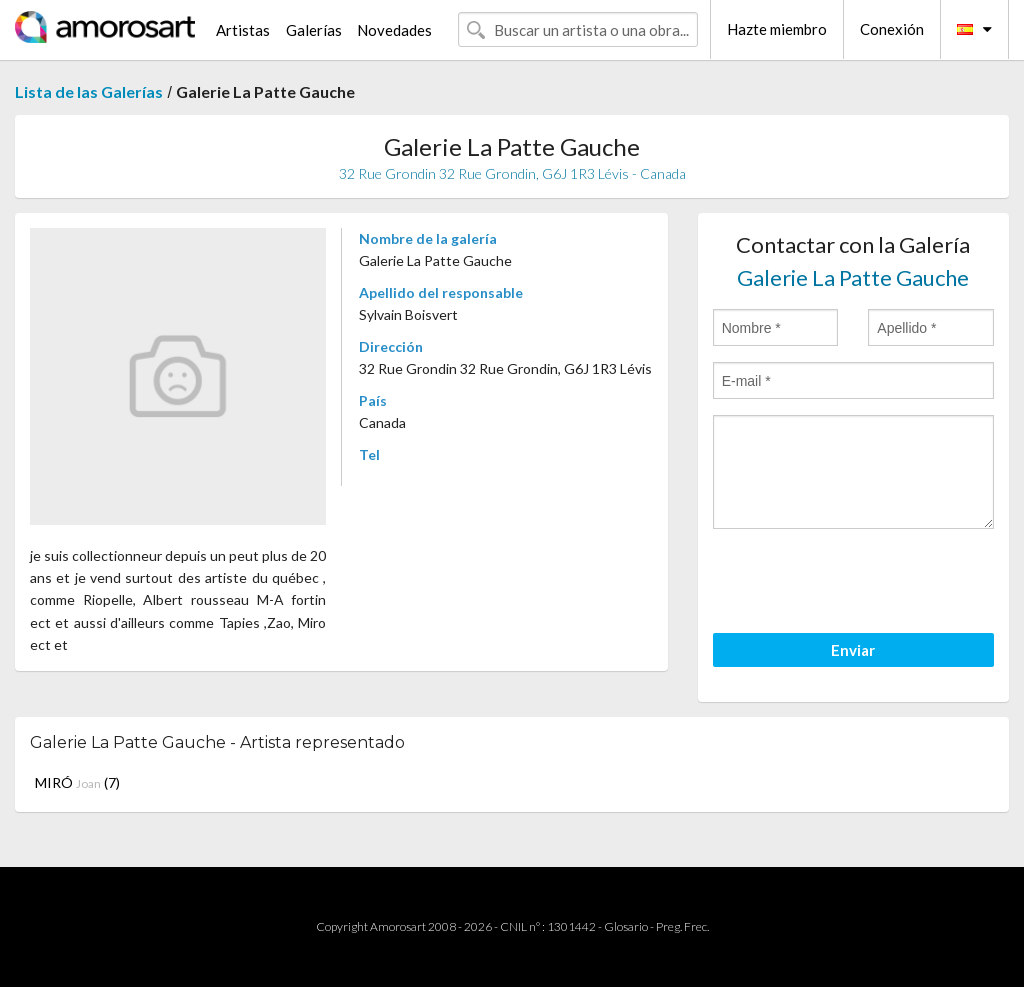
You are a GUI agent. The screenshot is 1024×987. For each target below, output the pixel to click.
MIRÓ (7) (77, 782)
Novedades (394, 30)
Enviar (853, 650)
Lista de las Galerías (89, 91)
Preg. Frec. (682, 926)
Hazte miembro (777, 29)
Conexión (892, 29)
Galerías (314, 30)
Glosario (626, 926)
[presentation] (865, 584)
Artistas (243, 30)
